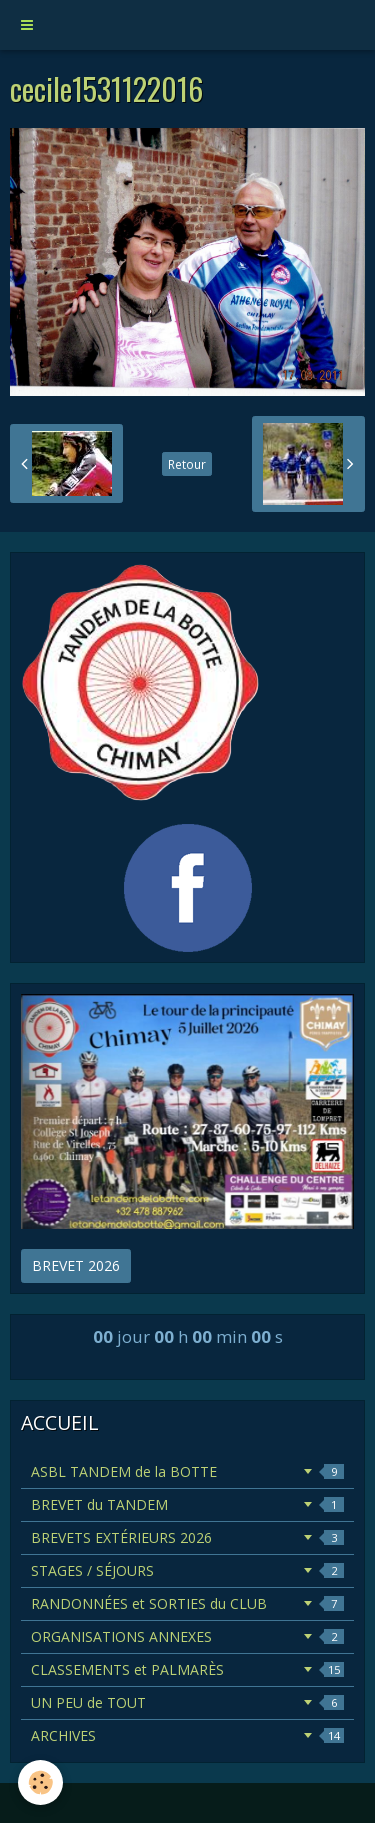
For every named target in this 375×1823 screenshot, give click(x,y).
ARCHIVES (187, 1735)
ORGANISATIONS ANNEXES (187, 1636)
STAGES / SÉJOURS (187, 1570)
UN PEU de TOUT (187, 1702)
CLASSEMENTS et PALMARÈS (187, 1669)
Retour (187, 464)
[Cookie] (40, 1782)
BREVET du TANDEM (187, 1504)
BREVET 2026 (76, 1265)
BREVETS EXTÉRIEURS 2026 (187, 1537)
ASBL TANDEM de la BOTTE (187, 1471)
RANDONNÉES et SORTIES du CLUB (187, 1603)
